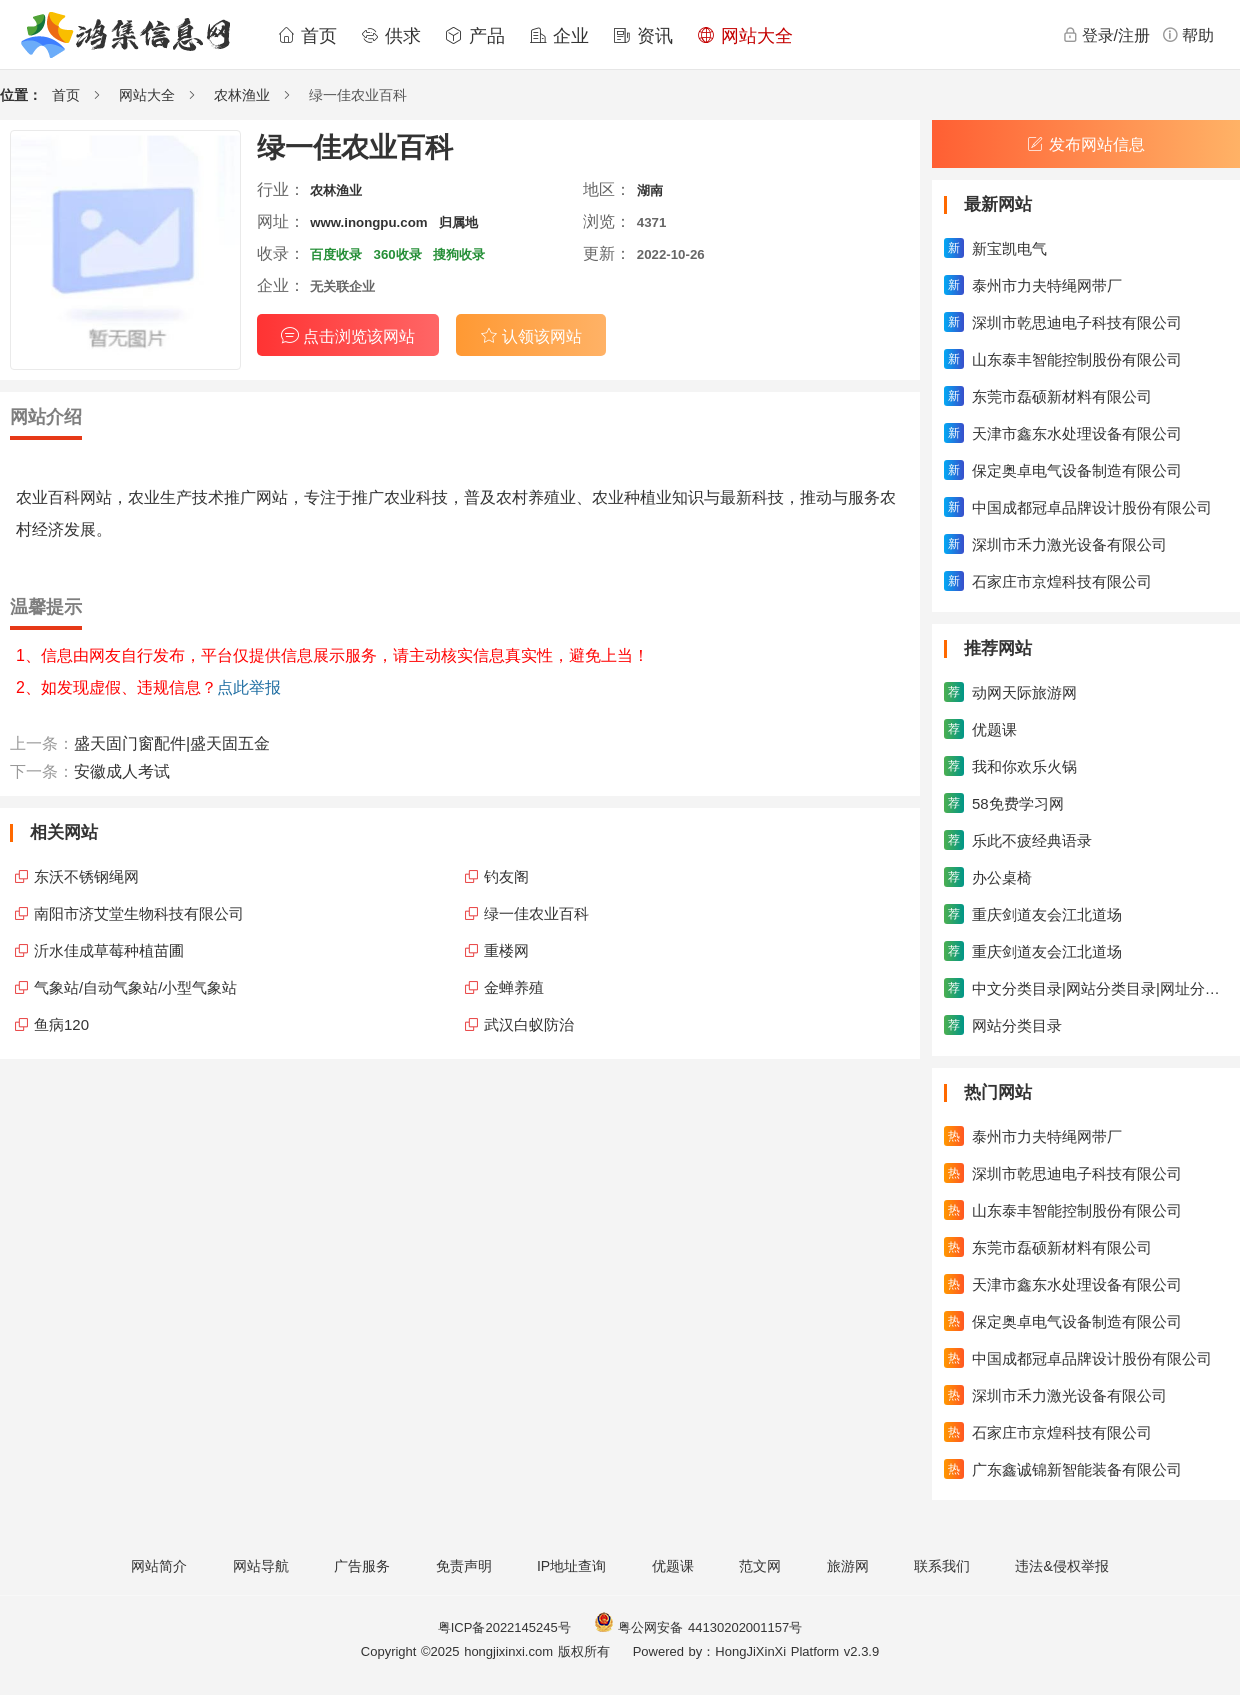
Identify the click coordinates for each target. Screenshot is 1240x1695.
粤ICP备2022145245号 (504, 1627)
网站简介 (159, 1566)
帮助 (1188, 35)
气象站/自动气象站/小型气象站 (135, 987)
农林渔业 (242, 95)
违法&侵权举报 (1061, 1566)
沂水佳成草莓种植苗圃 (109, 950)
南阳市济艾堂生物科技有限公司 (139, 913)
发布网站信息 (1086, 144)
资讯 (643, 36)
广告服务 (362, 1566)
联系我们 (942, 1566)
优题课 (673, 1566)
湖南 (650, 190)
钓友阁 (506, 876)
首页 (307, 36)
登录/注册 (1106, 35)
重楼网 (506, 950)
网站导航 (261, 1566)
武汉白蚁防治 (529, 1024)
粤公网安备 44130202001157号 (698, 1627)
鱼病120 (61, 1024)
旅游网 (848, 1566)
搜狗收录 (459, 254)
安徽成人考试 (122, 771)
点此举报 (249, 687)
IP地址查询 (571, 1566)
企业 (559, 36)
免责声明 (464, 1566)
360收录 (398, 254)
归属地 (458, 222)
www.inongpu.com (368, 222)
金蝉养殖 (514, 987)
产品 (475, 36)
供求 (391, 36)
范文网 (760, 1566)
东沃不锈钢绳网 (86, 876)
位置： (21, 95)
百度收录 (336, 254)
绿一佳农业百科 (536, 913)
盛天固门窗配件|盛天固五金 (172, 743)
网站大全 (745, 36)
